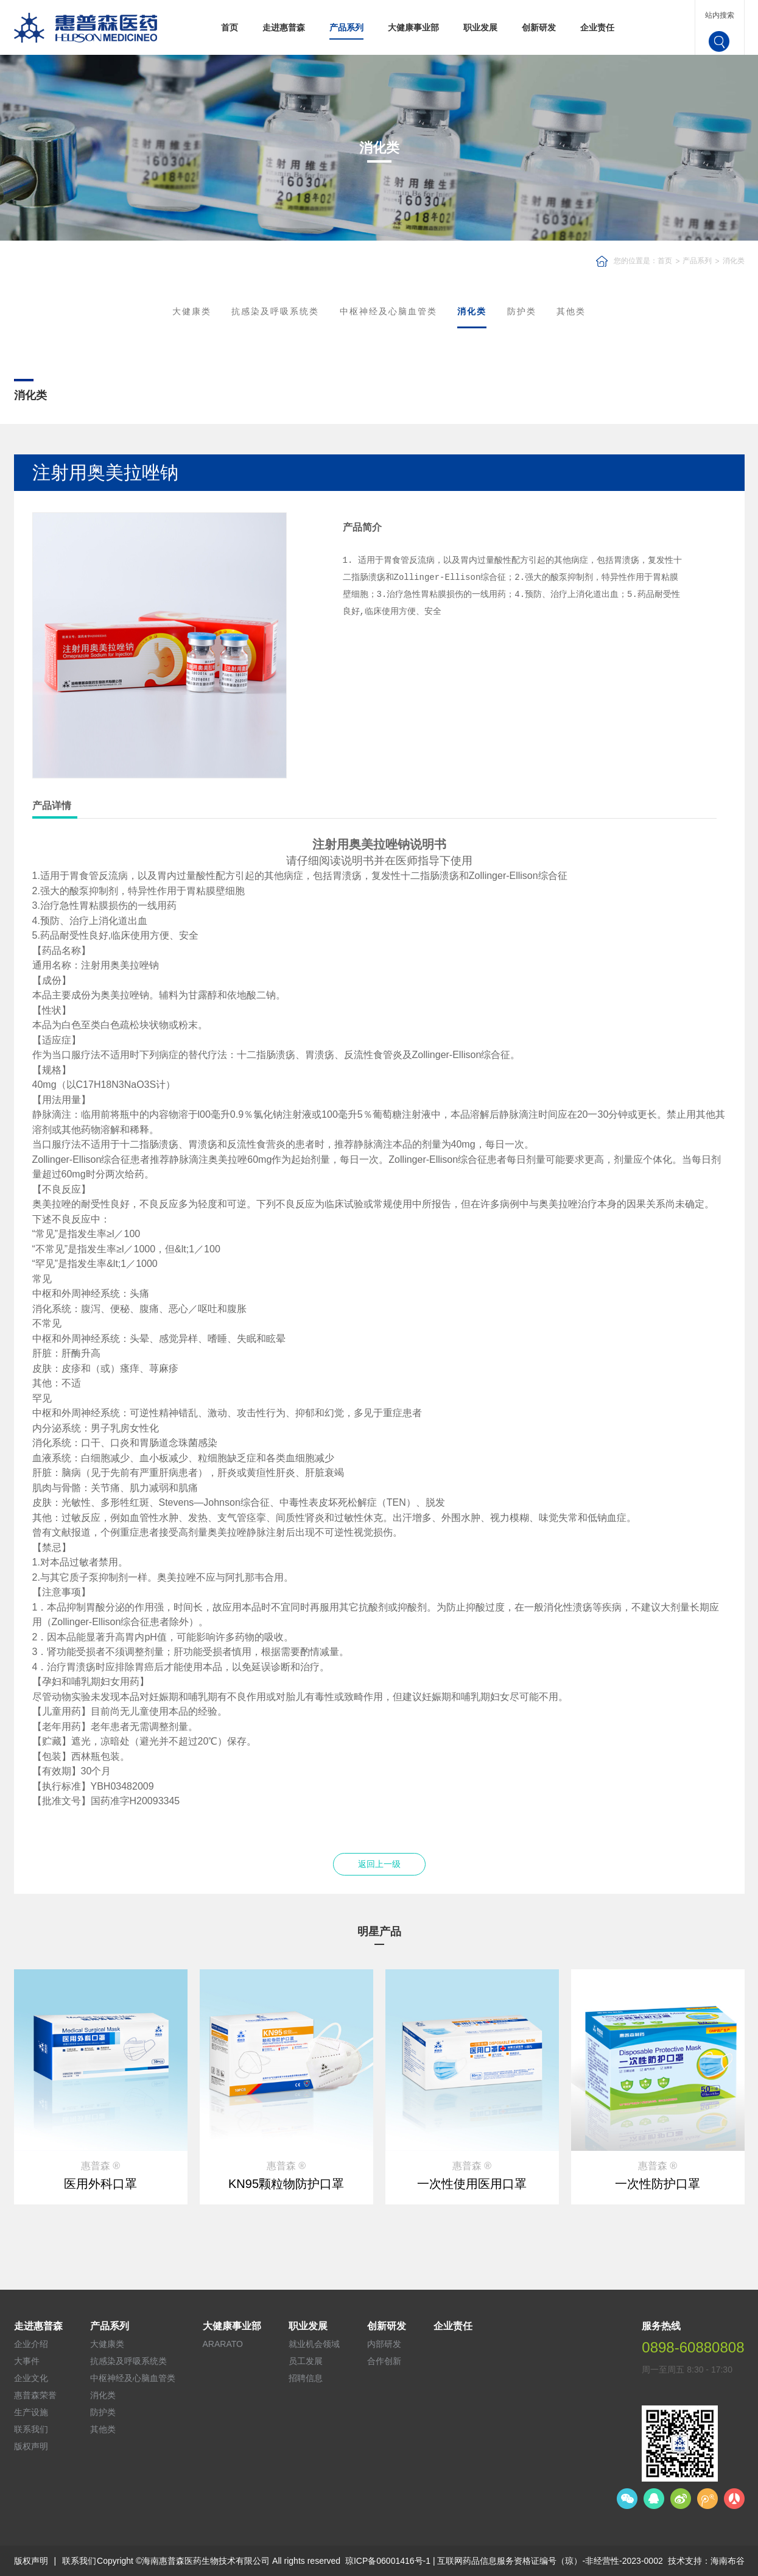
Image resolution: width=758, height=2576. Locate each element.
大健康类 (191, 311)
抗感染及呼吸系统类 (275, 311)
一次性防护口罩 (657, 2183)
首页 (229, 27)
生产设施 (31, 2412)
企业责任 (597, 27)
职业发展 (480, 27)
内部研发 (384, 2344)
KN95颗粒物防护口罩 (286, 2183)
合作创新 (384, 2361)
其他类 (571, 311)
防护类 (521, 311)
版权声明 (31, 2446)
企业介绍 (31, 2344)
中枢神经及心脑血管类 (388, 311)
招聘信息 (306, 2378)
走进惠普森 (283, 27)
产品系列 (346, 27)
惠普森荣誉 (35, 2395)
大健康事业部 (413, 27)
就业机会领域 (314, 2344)
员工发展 (306, 2361)
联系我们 (31, 2429)
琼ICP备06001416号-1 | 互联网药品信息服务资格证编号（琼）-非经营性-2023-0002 (504, 2561)
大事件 (27, 2361)
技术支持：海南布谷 (706, 2561)
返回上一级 (379, 1864)
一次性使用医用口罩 (472, 2183)
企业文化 (31, 2378)
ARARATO (223, 2344)
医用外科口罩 (100, 2183)
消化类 (734, 261)
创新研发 (539, 27)
